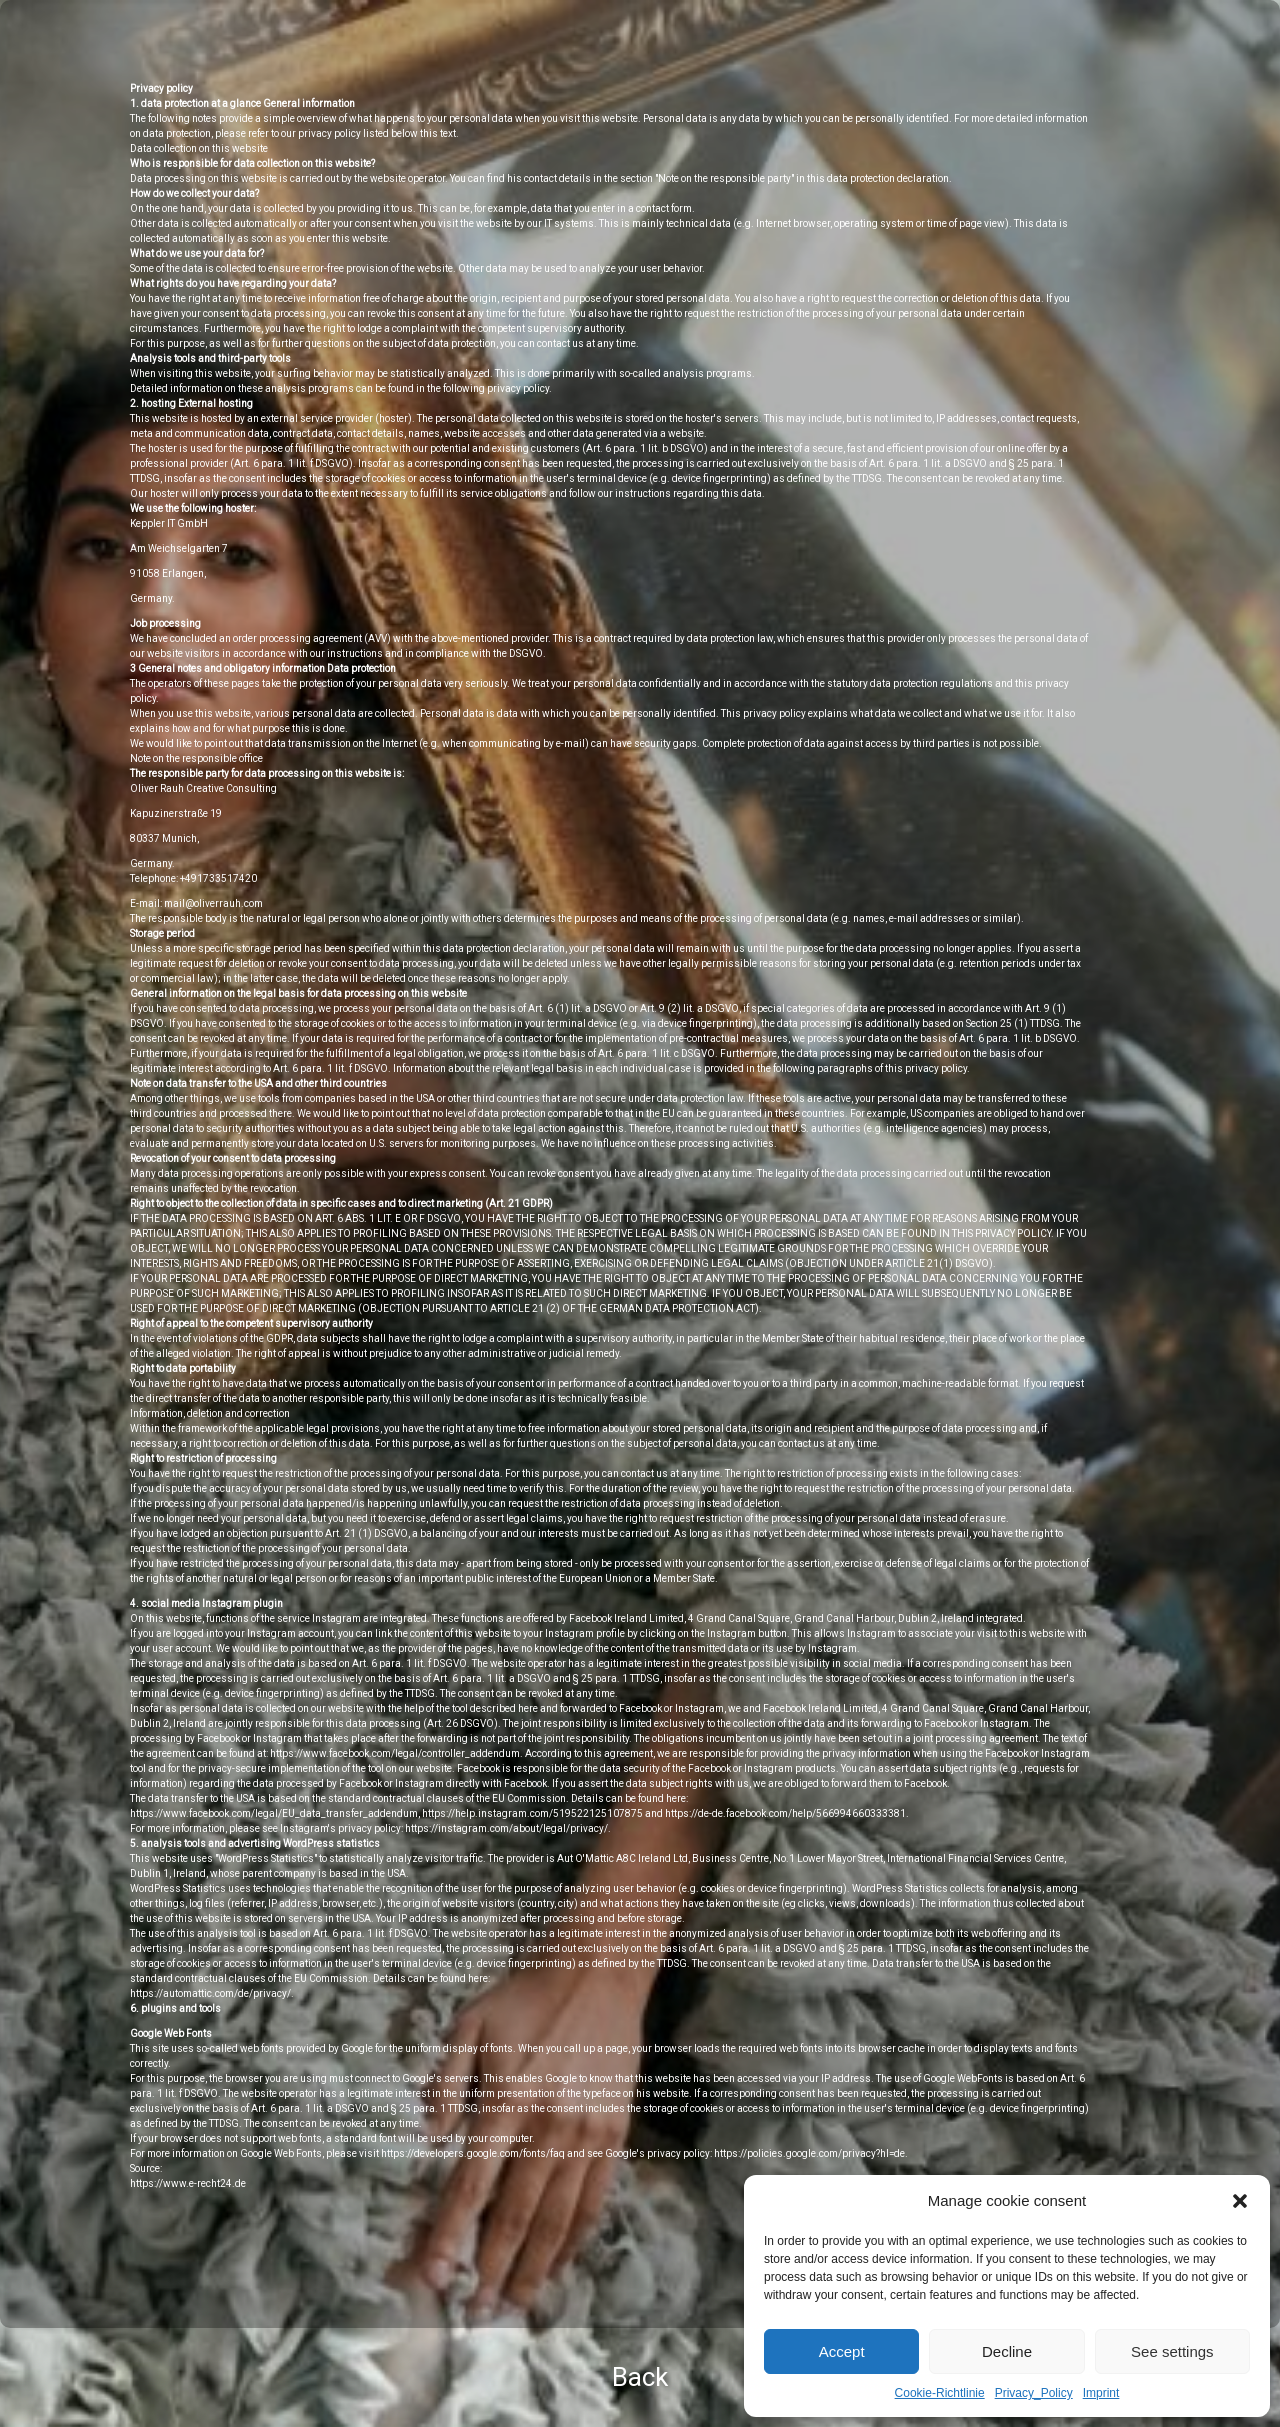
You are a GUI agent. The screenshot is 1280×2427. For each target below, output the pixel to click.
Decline (1007, 2351)
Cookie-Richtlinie (940, 2393)
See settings (1172, 2351)
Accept (842, 2351)
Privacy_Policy (1034, 2393)
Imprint (1101, 2393)
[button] (1240, 2201)
